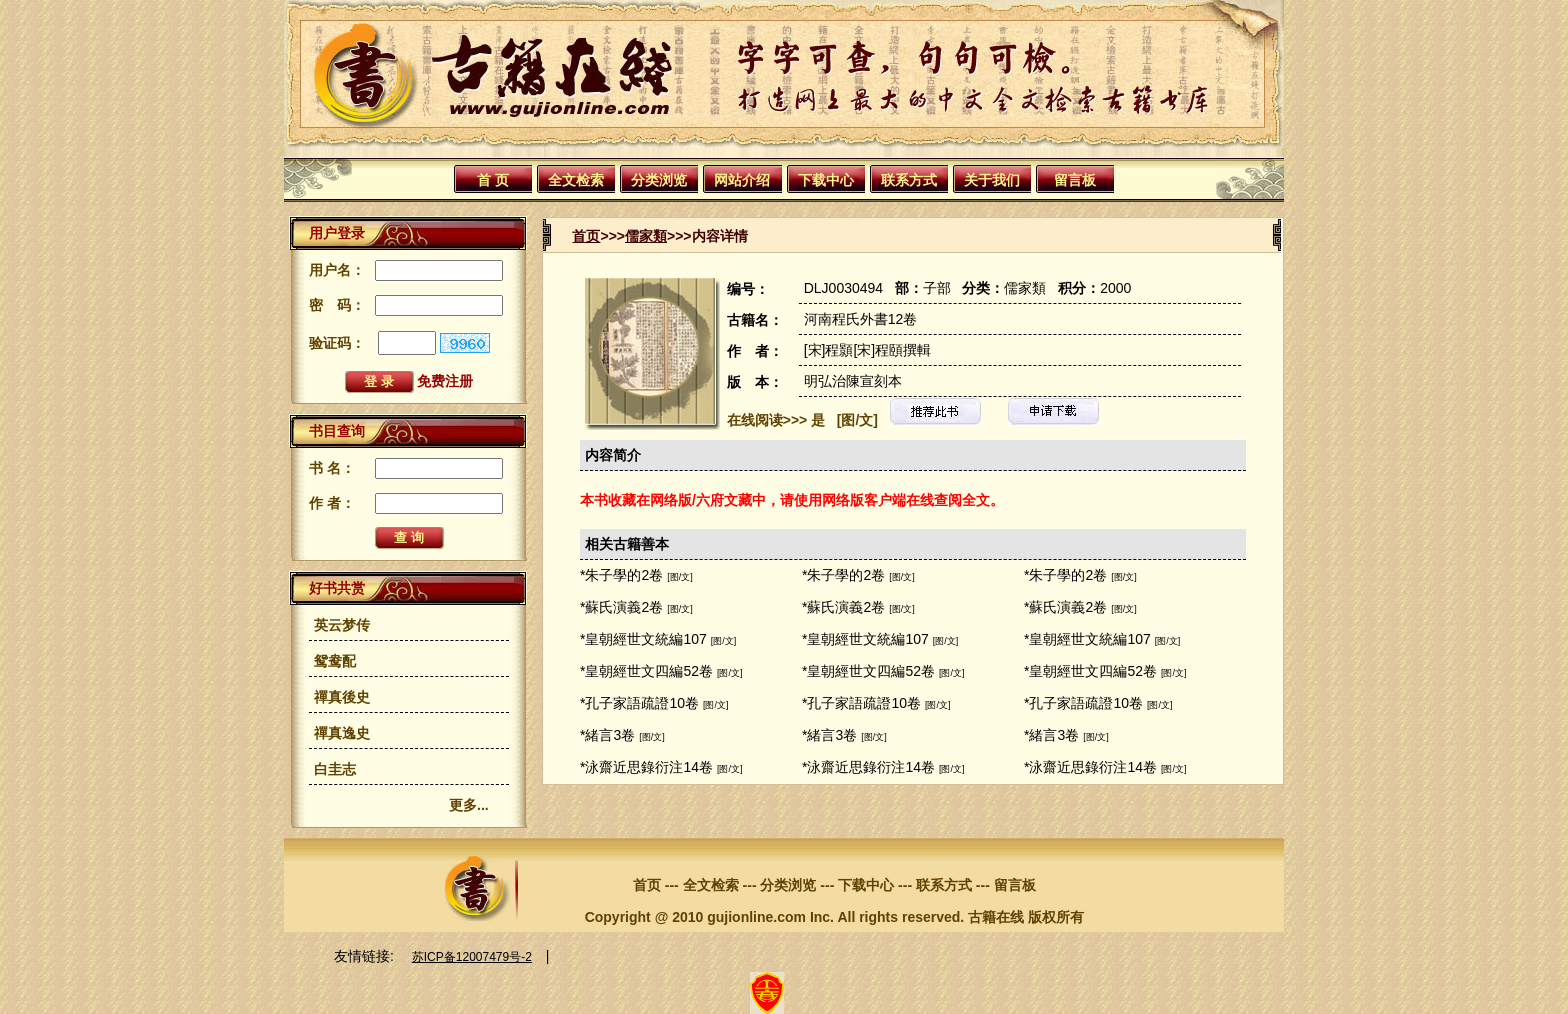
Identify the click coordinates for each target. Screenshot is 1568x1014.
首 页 (493, 180)
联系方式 (909, 180)
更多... (469, 805)
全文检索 (576, 180)
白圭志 (335, 769)
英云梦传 (342, 625)
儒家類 (646, 236)
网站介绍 (742, 180)
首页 (586, 236)
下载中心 (826, 180)
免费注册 (445, 381)
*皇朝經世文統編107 (643, 639)
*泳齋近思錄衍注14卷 (646, 767)
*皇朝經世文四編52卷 (646, 671)
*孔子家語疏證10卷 (639, 703)
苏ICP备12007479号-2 (472, 957)
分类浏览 (659, 180)
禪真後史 (342, 697)
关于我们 (992, 180)
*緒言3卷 (607, 735)
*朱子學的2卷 (621, 575)
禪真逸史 (342, 733)
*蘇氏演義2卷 (621, 607)
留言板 (1075, 180)
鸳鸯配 (335, 661)
